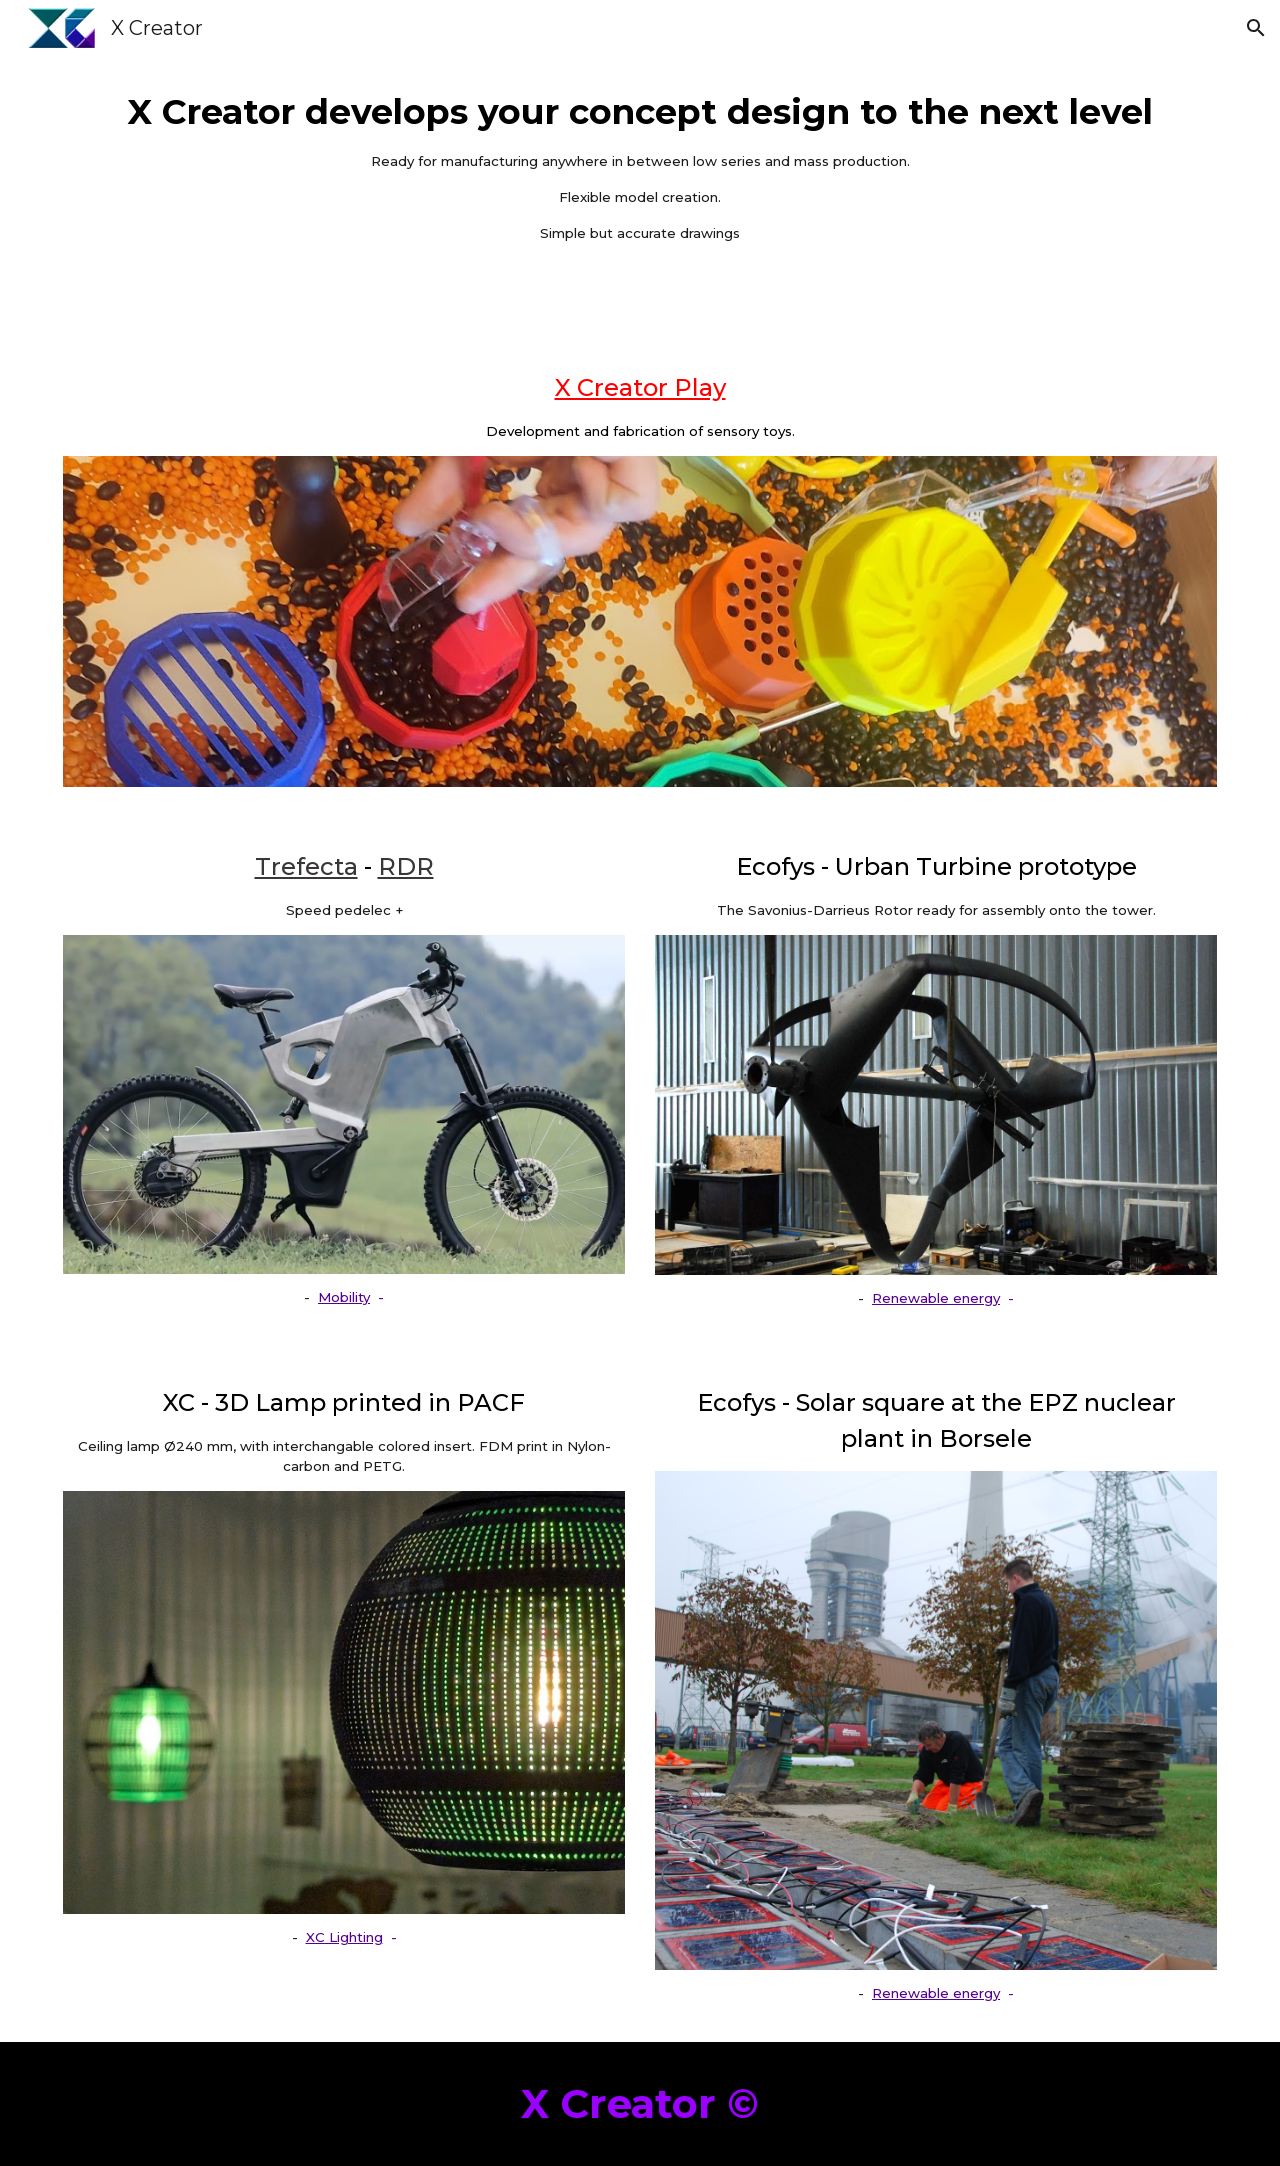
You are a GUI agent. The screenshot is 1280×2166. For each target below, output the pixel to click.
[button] (1256, 28)
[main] (640, 166)
